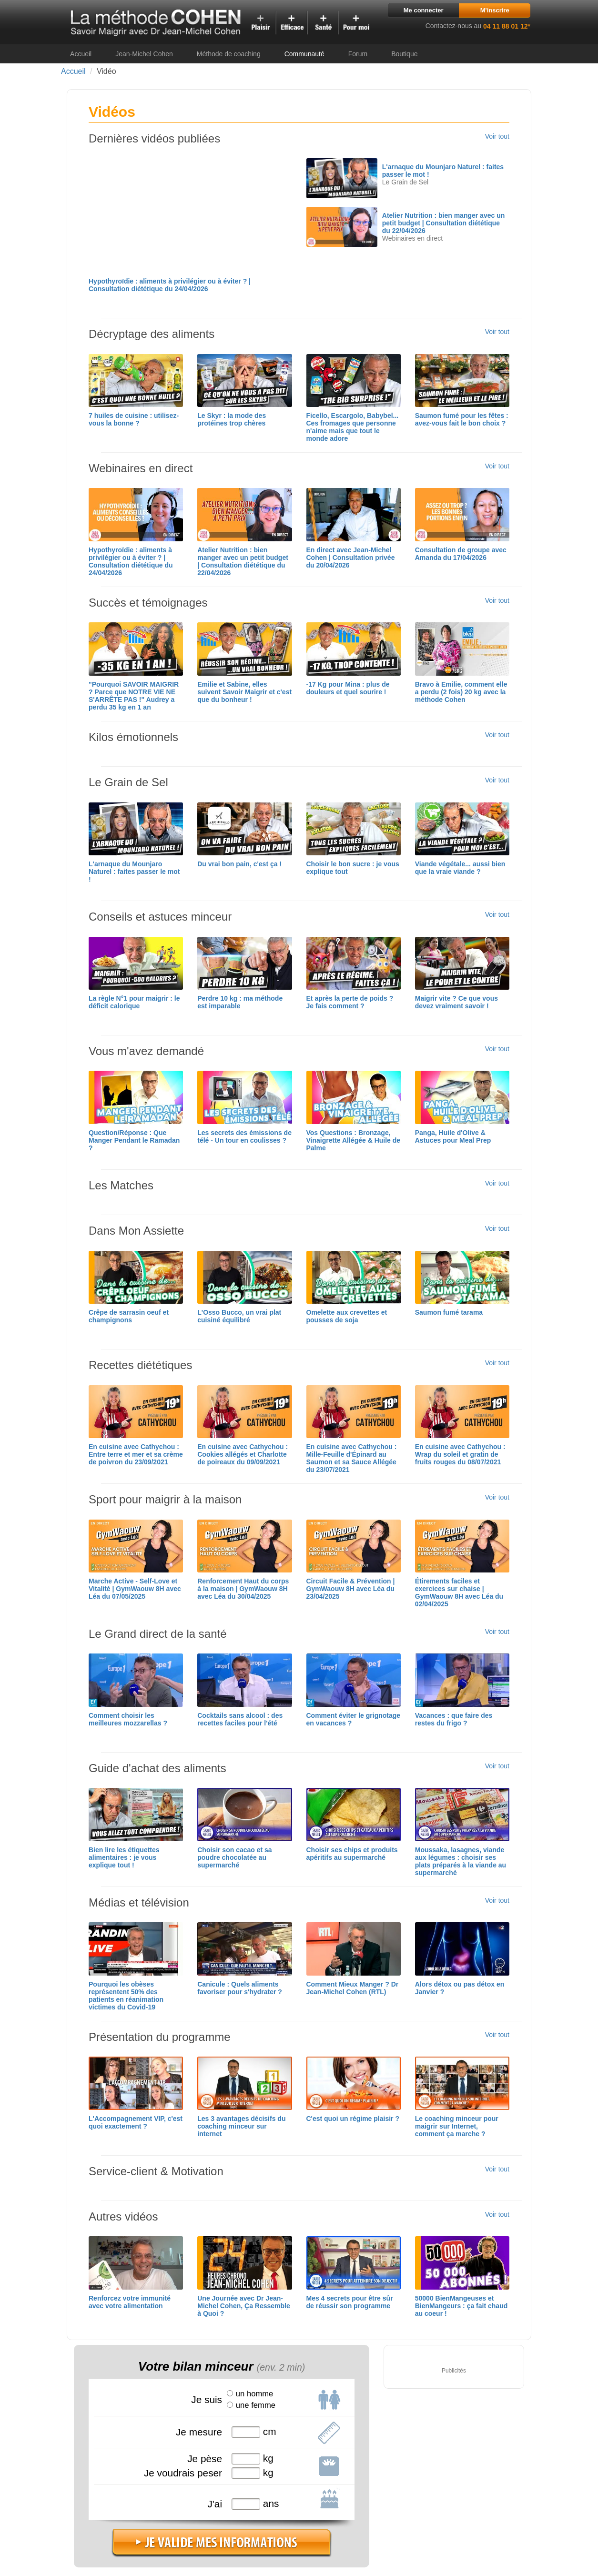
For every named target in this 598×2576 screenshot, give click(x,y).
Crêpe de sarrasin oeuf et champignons (129, 1316)
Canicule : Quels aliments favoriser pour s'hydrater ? (239, 1988)
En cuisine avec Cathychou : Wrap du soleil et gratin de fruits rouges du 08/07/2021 (460, 1454)
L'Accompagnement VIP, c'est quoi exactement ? (135, 2122)
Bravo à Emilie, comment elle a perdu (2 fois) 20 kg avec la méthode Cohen (461, 691)
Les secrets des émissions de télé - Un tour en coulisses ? (244, 1136)
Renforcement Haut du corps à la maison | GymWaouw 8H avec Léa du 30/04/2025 (243, 1588)
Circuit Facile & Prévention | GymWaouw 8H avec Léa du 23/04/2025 (350, 1588)
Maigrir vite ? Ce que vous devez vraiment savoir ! (456, 1002)
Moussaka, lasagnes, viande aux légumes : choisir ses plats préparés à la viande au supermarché (460, 1861)
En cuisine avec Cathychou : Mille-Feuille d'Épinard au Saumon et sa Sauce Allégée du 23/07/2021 (351, 1458)
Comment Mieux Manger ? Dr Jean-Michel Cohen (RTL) (352, 1988)
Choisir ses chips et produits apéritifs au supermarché (352, 1853)
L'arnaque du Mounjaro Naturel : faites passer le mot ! (134, 871)
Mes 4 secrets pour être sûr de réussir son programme (349, 2302)
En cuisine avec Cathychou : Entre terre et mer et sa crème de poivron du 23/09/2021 (136, 1454)
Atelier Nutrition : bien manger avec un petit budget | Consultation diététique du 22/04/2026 (443, 223)
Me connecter (424, 10)
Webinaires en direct (412, 238)
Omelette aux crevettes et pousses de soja (346, 1316)
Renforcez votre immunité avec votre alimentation (130, 2302)
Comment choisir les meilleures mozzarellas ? (128, 1719)
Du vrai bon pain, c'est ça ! (239, 864)
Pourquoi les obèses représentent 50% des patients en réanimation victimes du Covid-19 (126, 1995)
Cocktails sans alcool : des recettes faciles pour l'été (240, 1719)
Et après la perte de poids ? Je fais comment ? (350, 1002)
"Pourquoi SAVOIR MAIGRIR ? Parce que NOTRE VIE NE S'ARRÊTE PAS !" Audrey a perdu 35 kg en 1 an (134, 695)
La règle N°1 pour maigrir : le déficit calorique (134, 1002)
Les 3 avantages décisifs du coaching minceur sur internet (241, 2126)
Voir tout (497, 136)
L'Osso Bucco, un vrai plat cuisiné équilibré (239, 1316)
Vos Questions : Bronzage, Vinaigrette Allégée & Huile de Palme (353, 1140)
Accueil (80, 54)
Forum (357, 54)
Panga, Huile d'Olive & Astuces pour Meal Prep (453, 1136)
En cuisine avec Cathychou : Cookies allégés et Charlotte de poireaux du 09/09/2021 (242, 1454)
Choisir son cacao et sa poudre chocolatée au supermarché (234, 1857)
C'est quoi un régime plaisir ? (352, 2118)
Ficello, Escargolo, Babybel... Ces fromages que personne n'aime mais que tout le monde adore (352, 427)
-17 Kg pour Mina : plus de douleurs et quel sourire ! (348, 688)
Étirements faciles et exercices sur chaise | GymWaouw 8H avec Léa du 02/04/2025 (459, 1592)
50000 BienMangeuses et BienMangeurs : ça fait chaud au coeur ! (461, 2305)
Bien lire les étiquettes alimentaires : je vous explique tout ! (124, 1857)
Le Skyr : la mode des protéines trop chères (231, 419)
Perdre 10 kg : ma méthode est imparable (240, 1002)
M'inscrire (494, 10)
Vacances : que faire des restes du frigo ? (454, 1719)
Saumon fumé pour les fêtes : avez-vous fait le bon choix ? (461, 419)
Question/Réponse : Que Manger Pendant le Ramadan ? (134, 1140)
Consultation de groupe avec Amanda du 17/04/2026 (461, 553)
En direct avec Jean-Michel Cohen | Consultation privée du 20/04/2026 (350, 557)
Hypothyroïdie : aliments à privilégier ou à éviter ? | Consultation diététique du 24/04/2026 (170, 285)
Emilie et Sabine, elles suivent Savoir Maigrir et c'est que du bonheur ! (244, 691)
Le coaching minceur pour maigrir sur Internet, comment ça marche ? (456, 2126)
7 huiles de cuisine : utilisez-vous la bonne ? (134, 419)
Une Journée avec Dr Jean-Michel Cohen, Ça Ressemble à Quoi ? (243, 2305)
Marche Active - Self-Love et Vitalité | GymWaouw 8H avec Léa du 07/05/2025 (135, 1588)
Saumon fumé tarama (449, 1312)
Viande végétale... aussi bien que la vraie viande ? (460, 867)
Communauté (304, 54)
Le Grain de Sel (405, 182)
